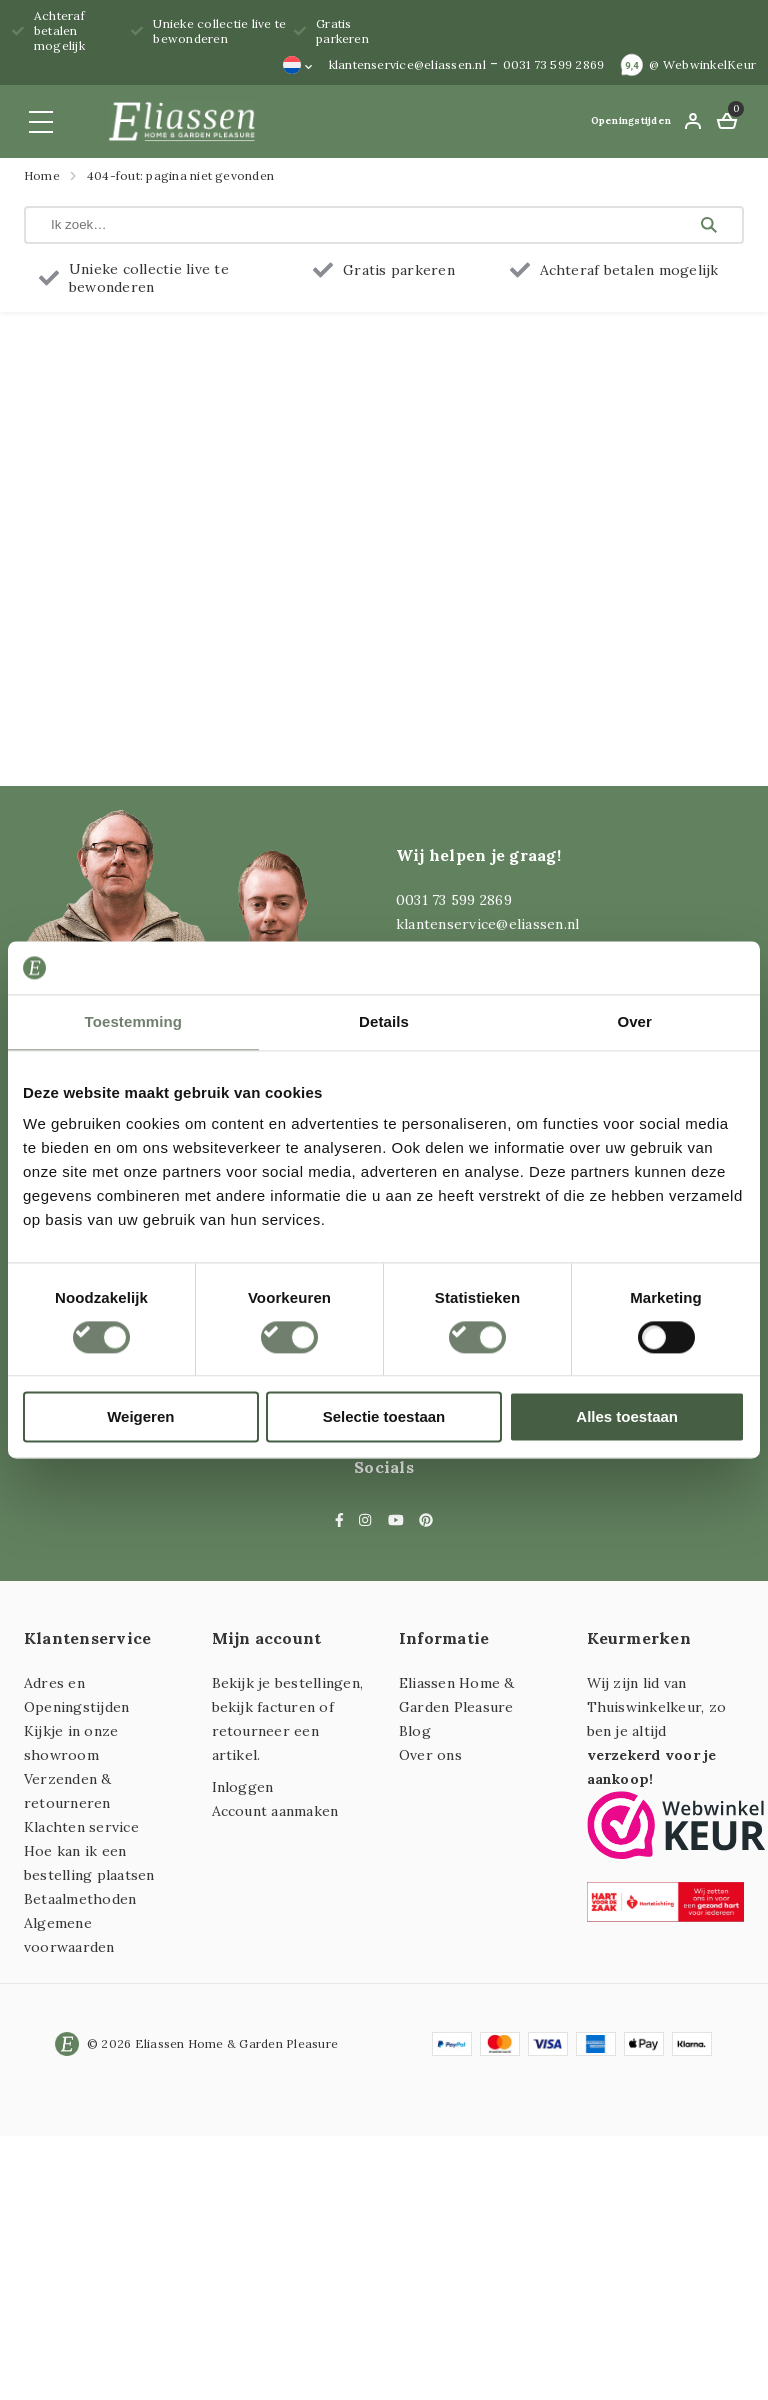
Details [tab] (384, 1021)
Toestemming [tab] (134, 1021)
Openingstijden (631, 120)
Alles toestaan (627, 1417)
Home (42, 175)
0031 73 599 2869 (554, 64)
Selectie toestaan (384, 1417)
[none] (298, 65)
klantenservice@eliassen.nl (407, 64)
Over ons (430, 1755)
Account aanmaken (275, 1811)
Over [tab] (634, 1021)
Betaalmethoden (80, 1899)
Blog (415, 1731)
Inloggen (243, 1787)
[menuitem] (298, 65)
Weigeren (140, 1417)
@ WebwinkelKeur (702, 64)
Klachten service (81, 1827)
